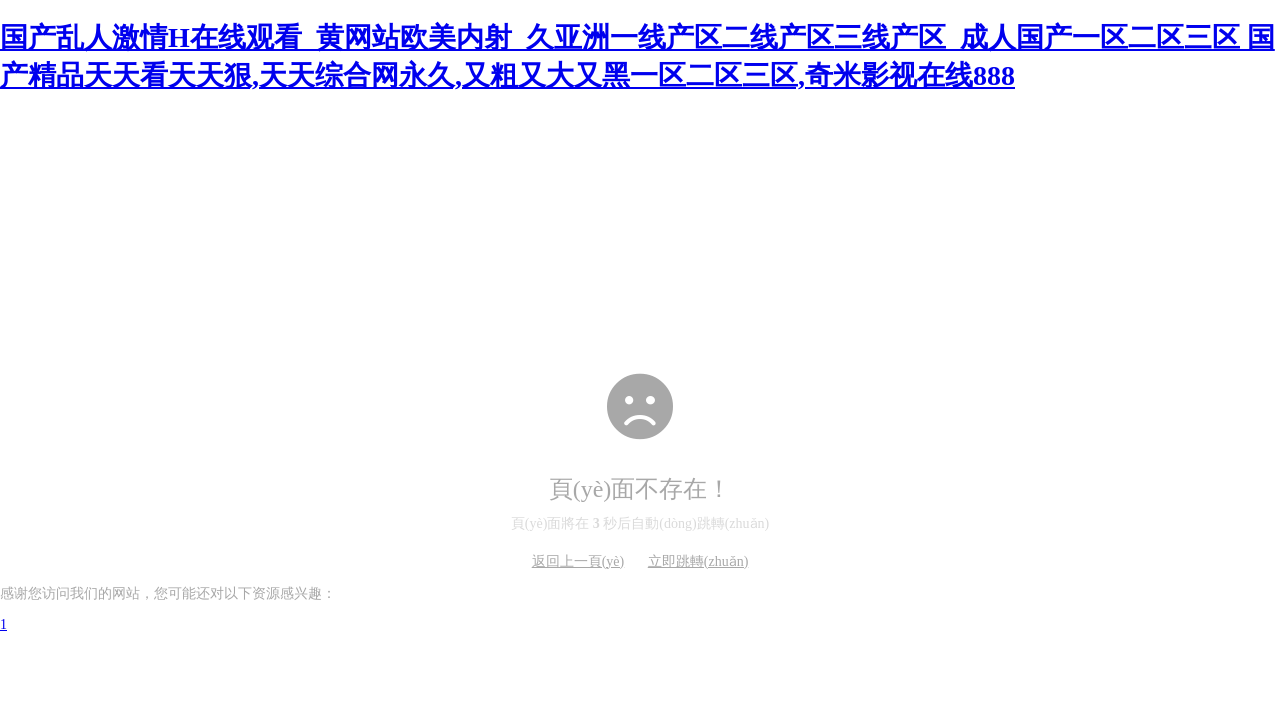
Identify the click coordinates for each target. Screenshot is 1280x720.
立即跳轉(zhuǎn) (698, 561)
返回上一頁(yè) (578, 561)
